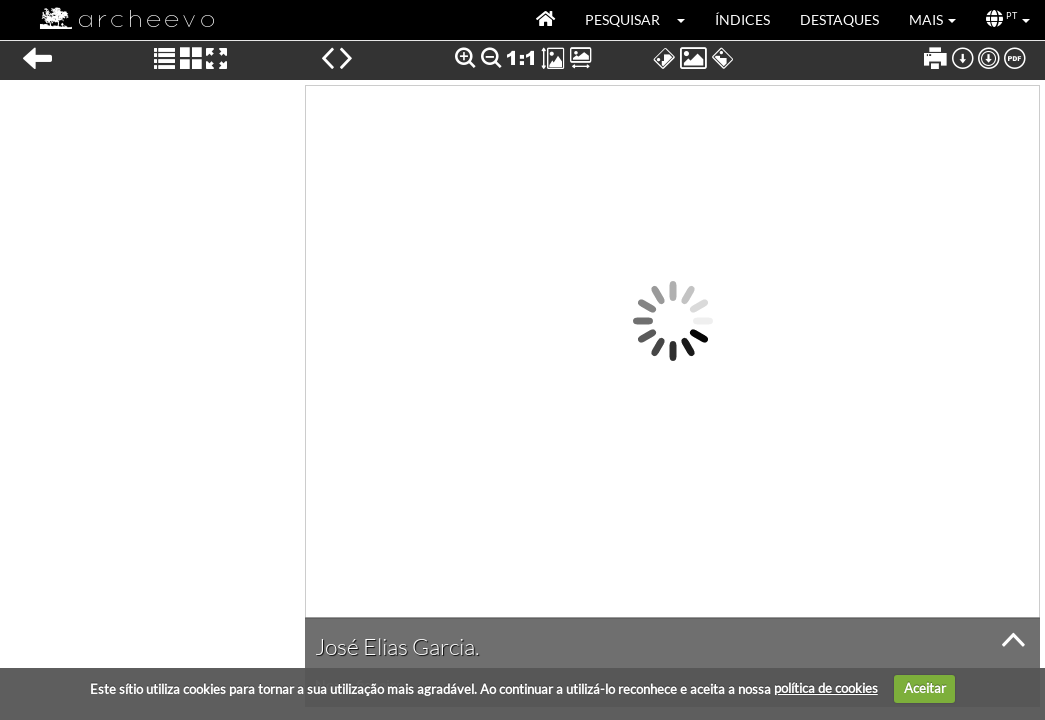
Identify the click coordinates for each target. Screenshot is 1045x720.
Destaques (839, 19)
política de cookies (826, 688)
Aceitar (925, 688)
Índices (742, 19)
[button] (687, 20)
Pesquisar (622, 19)
